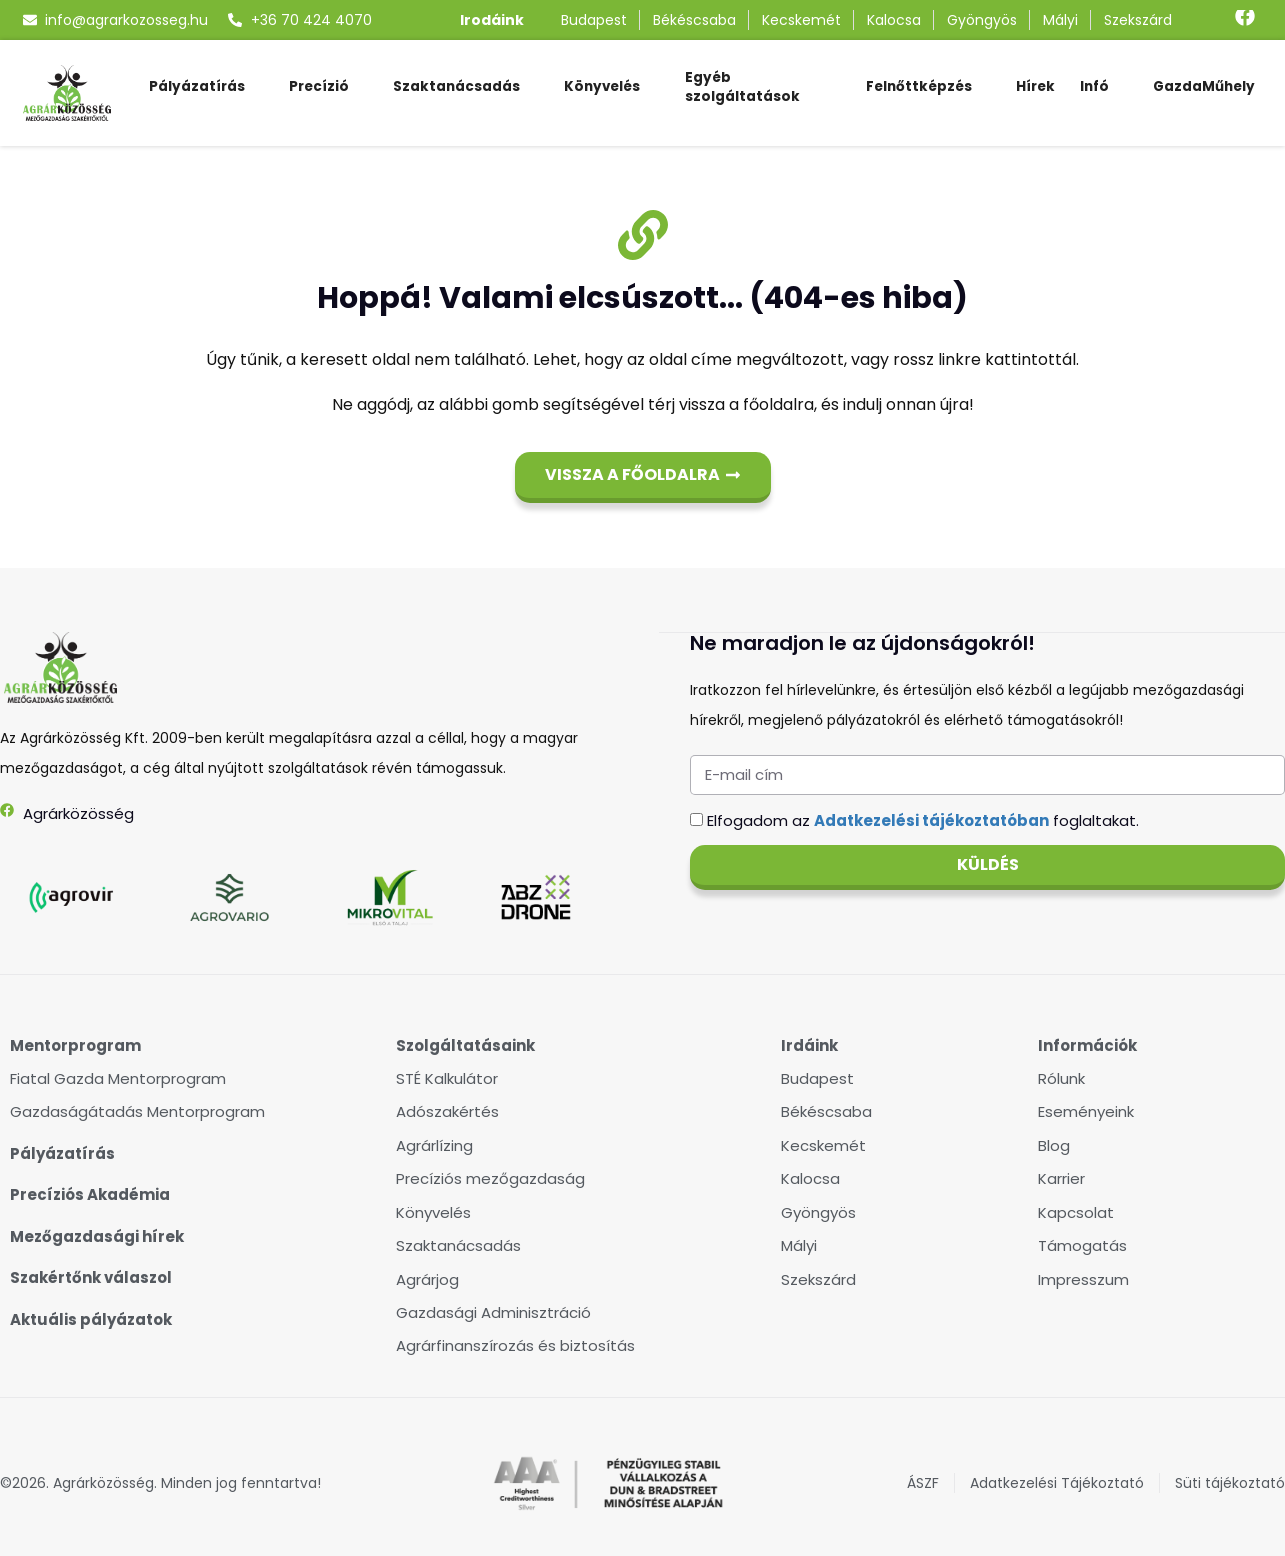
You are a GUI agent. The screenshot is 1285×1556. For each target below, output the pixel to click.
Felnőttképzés (919, 86)
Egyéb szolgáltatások (742, 87)
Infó (1094, 86)
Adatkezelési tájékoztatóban (931, 819)
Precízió (319, 86)
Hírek (1035, 86)
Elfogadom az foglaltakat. (923, 819)
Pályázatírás (197, 86)
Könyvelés (602, 86)
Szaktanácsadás (456, 86)
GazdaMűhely (1204, 86)
